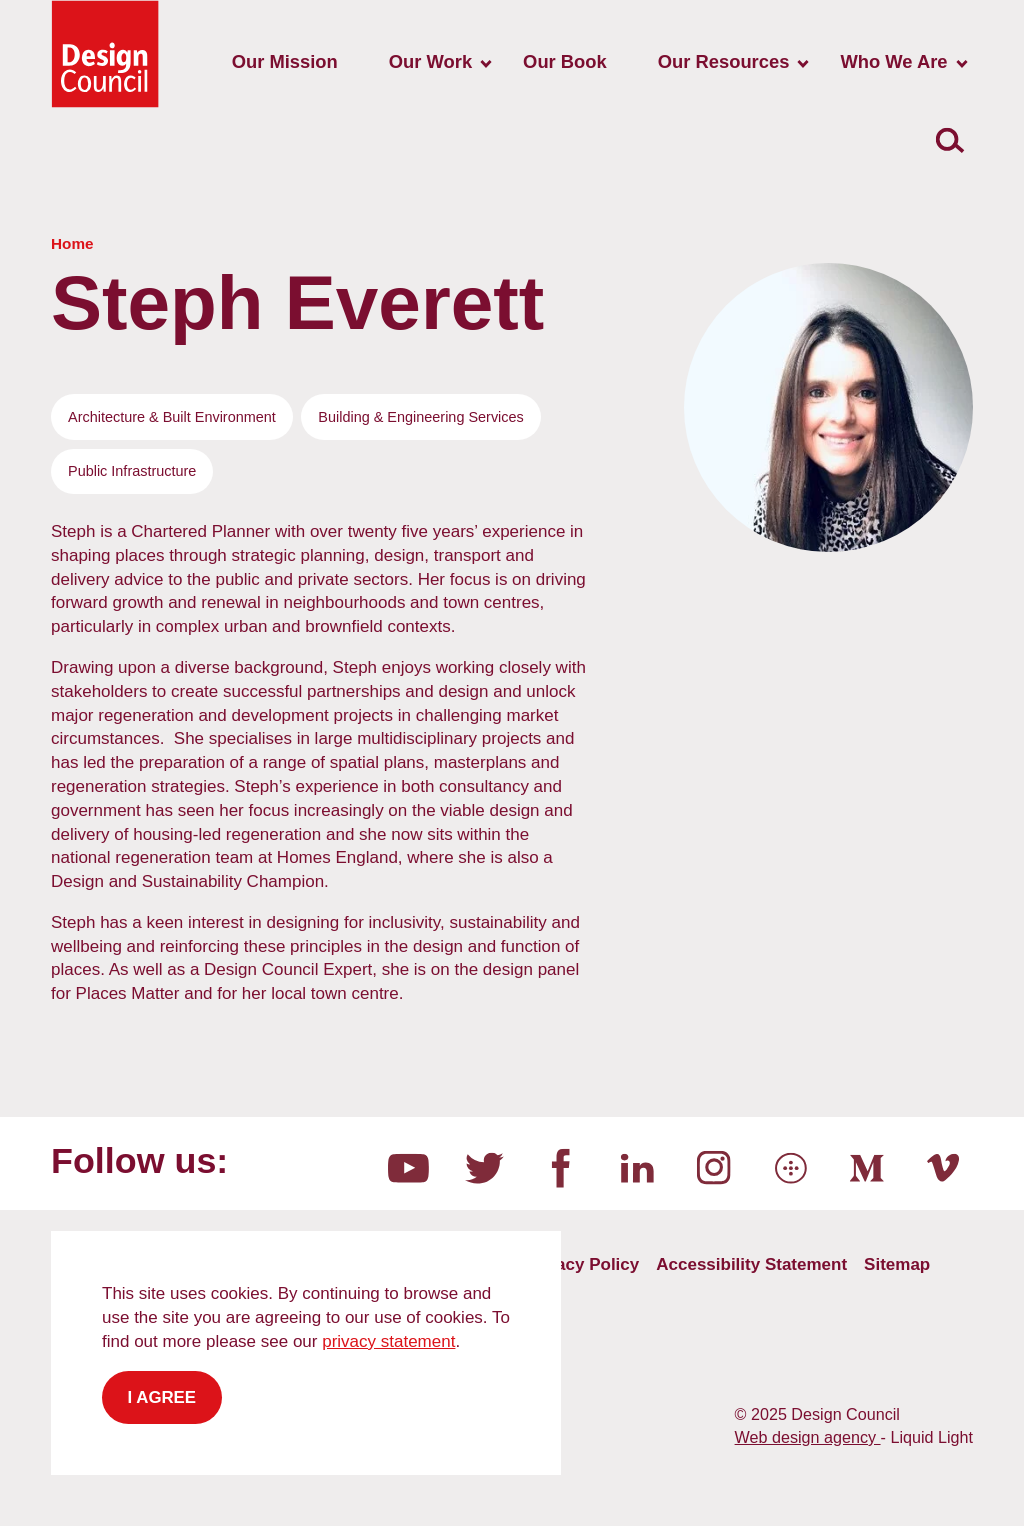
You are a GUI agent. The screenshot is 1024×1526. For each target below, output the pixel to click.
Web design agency (808, 1437)
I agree (162, 1397)
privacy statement (388, 1341)
